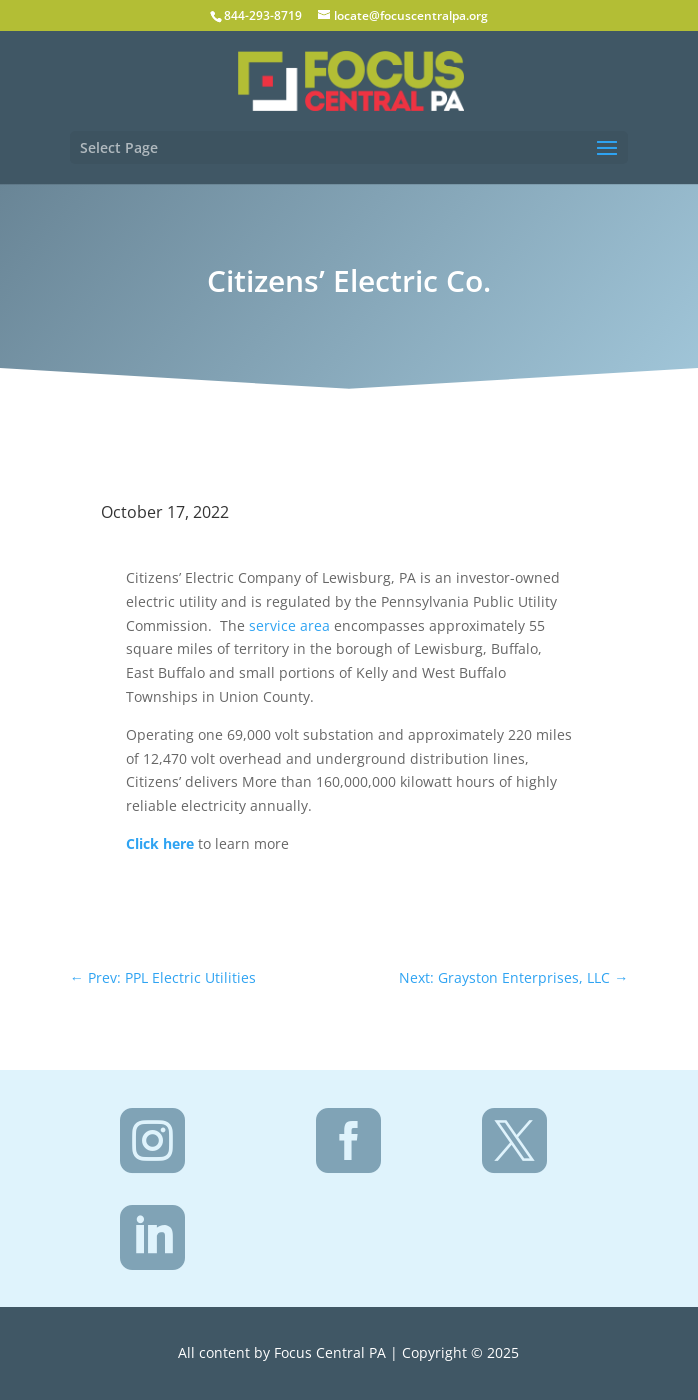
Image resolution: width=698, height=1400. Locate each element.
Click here (160, 843)
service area (291, 625)
